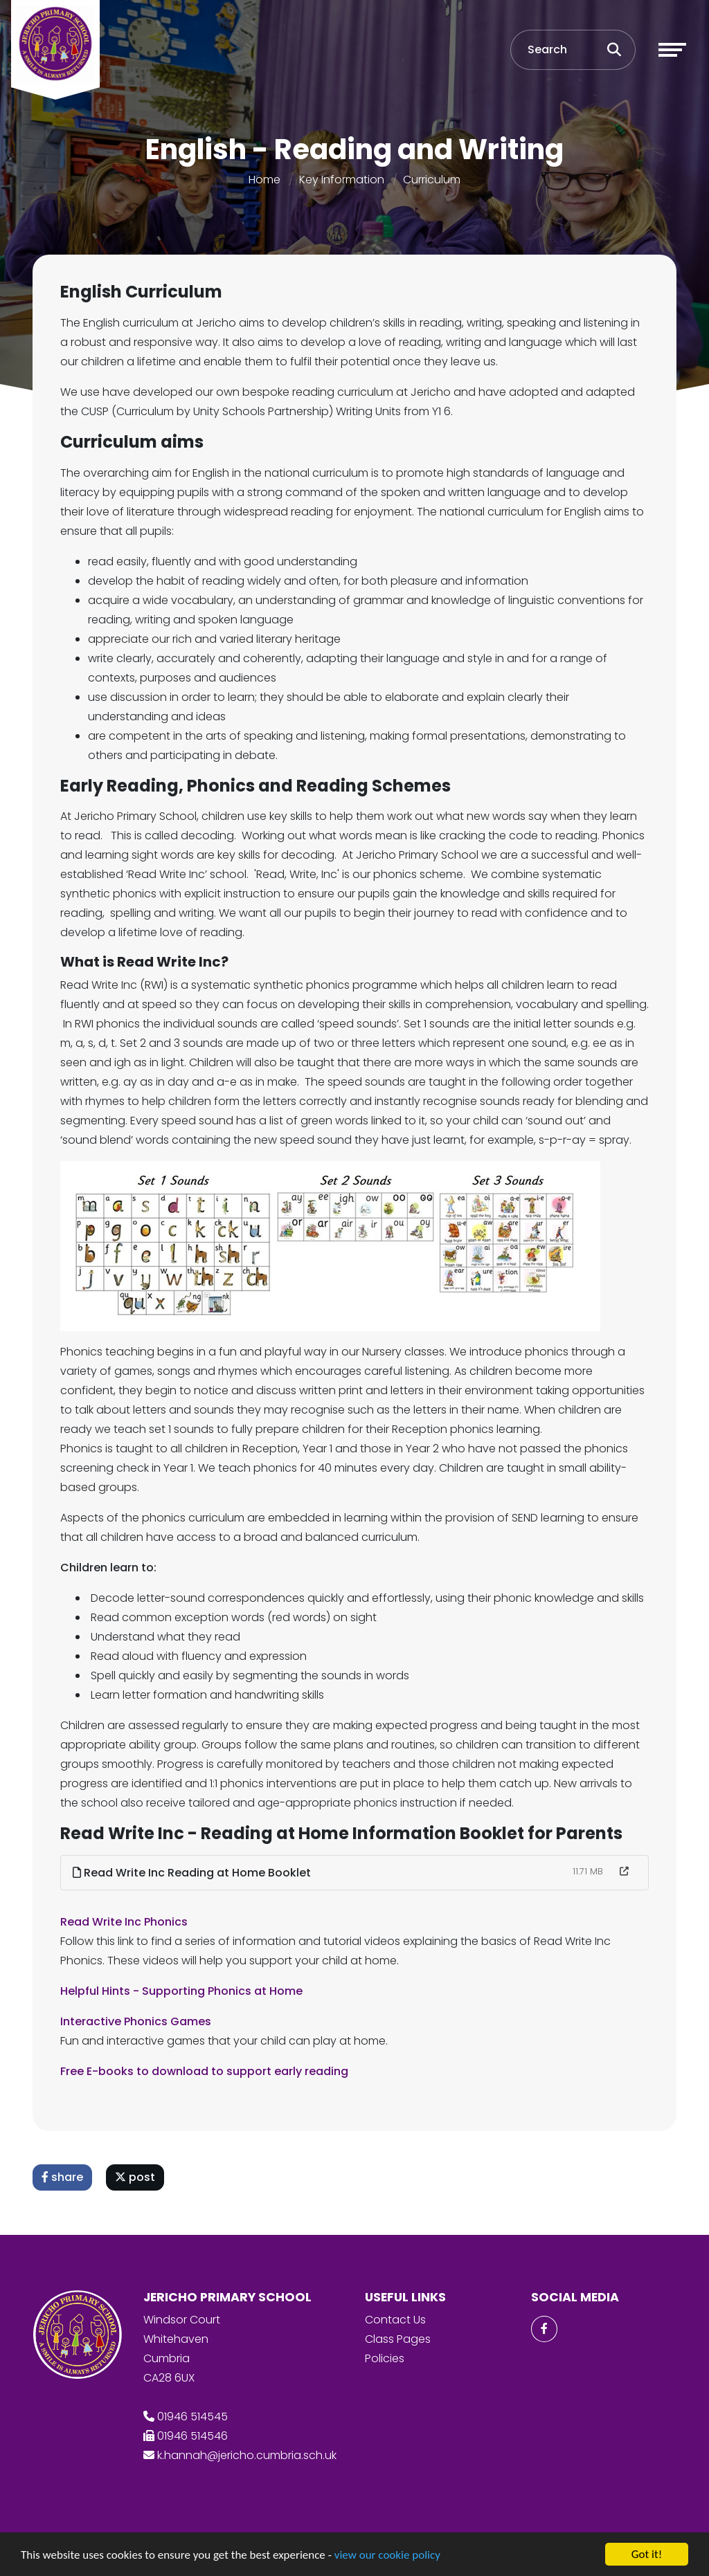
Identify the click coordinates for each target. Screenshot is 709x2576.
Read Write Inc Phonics (125, 1922)
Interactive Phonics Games (137, 2021)
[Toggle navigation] (672, 49)
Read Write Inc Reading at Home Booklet (193, 1873)
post (136, 2177)
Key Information (341, 180)
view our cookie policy (387, 2556)
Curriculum (431, 180)
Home (264, 180)
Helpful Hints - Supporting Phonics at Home (183, 1991)
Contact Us (395, 2320)
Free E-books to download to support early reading (206, 2071)
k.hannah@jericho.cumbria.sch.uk (246, 2455)
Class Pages (398, 2339)
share (63, 2177)
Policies (384, 2358)
